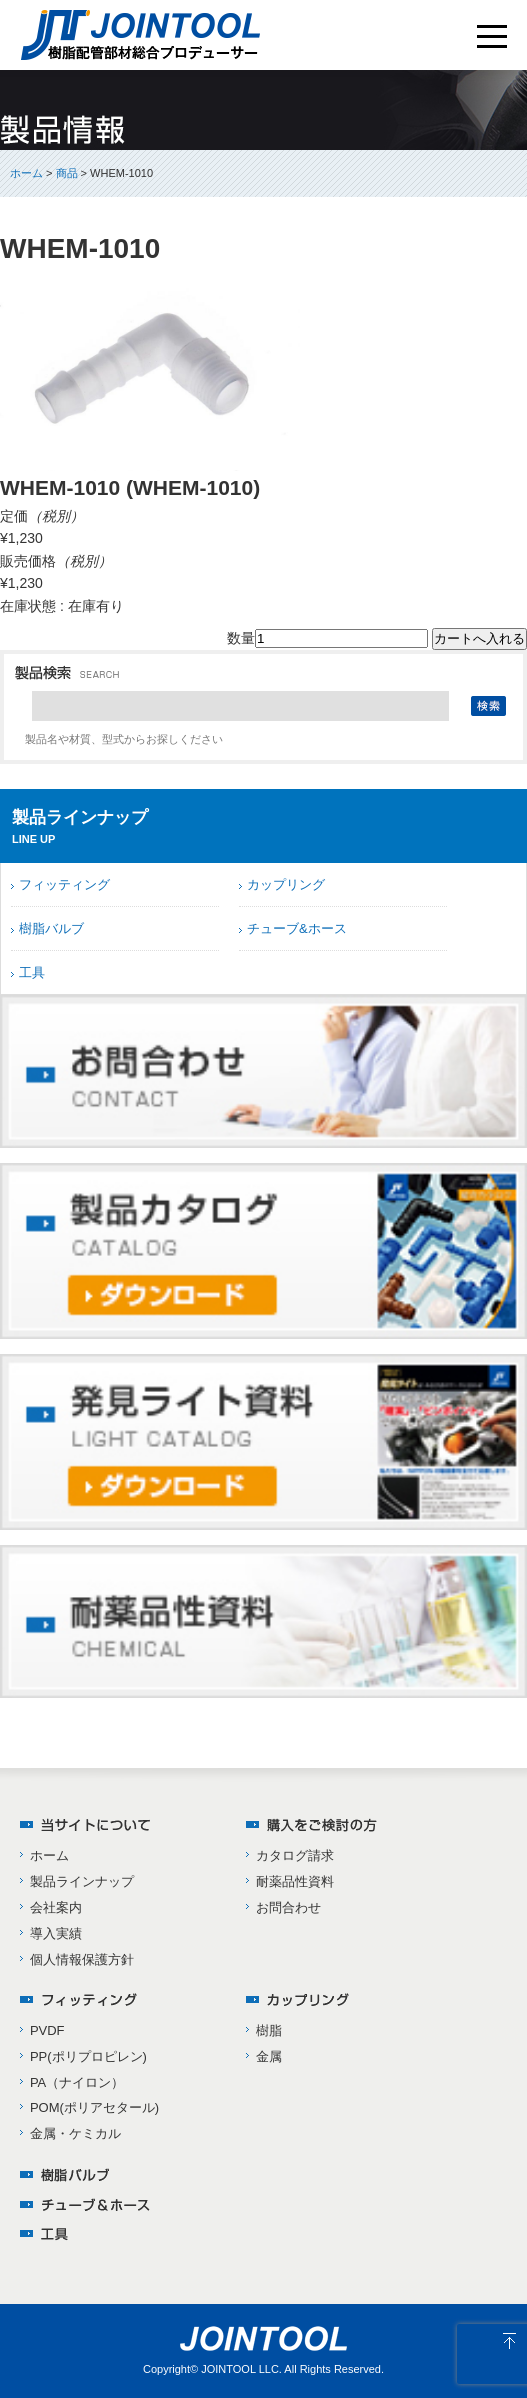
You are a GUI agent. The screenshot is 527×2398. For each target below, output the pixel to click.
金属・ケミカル (75, 2133)
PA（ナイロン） (77, 2082)
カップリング (286, 884)
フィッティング (64, 884)
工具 (32, 972)
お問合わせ (288, 1907)
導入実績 (56, 1933)
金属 (269, 2056)
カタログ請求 (295, 1855)
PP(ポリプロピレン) (88, 2056)
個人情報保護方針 (82, 1959)
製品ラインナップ (82, 1881)
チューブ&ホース (297, 928)
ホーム (26, 173)
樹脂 (269, 2030)
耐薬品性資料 (295, 1881)
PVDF (47, 2030)
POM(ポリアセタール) (94, 2107)
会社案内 (56, 1907)
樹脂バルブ (51, 928)
